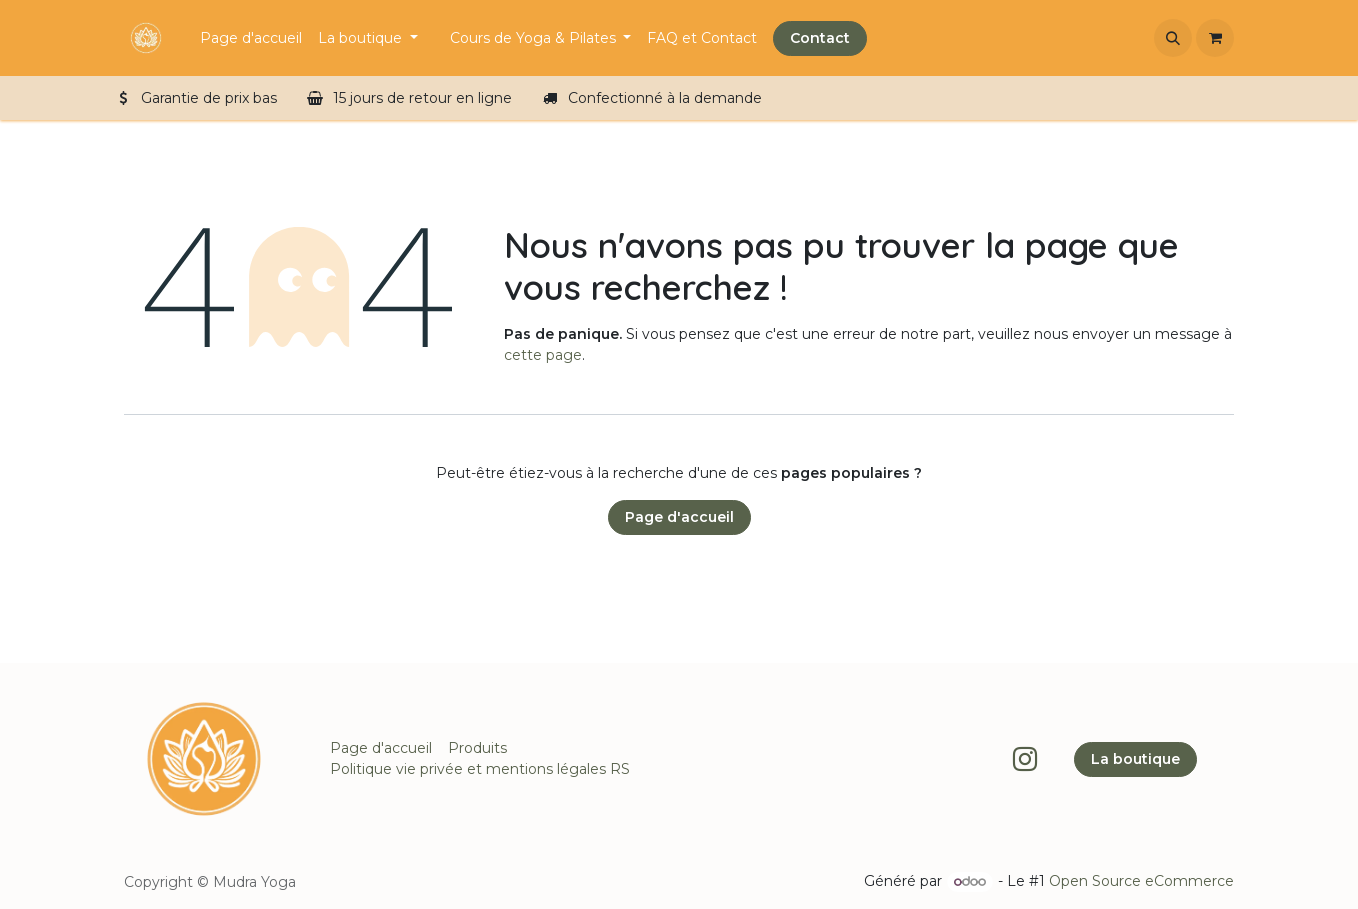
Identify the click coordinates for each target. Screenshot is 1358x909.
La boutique (1135, 759)
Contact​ (820, 38)
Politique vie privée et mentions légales (468, 769)
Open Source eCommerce (1141, 881)
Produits (477, 748)
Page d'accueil (679, 517)
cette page (543, 355)
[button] (1173, 38)
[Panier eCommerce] (1215, 38)
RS (620, 769)
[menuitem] (251, 38)
